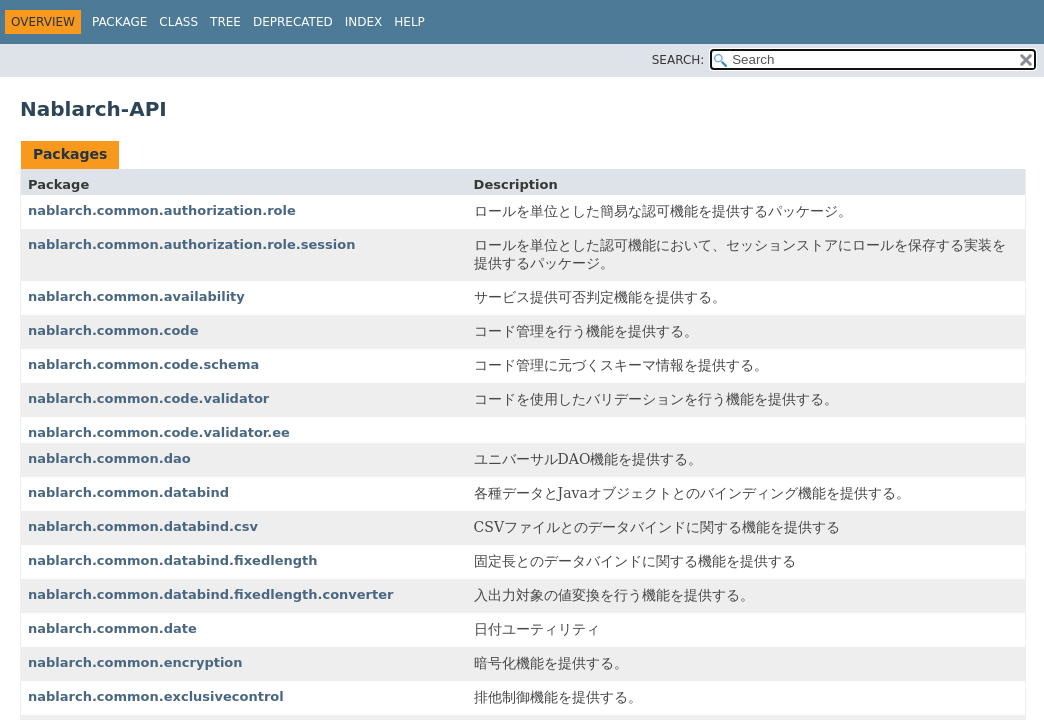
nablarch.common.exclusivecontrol (156, 696)
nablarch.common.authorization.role (162, 210)
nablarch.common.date (112, 628)
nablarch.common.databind (128, 492)
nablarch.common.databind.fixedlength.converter (210, 594)
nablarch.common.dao (109, 458)
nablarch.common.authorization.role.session (191, 244)
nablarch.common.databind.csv (143, 526)
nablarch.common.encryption (135, 662)
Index (364, 22)
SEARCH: (678, 60)
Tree (225, 22)
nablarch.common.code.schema (143, 364)
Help (409, 22)
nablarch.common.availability (136, 296)
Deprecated (293, 22)
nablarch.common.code (113, 330)
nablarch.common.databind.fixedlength (173, 560)
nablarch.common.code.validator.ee (159, 432)
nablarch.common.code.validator (148, 398)
